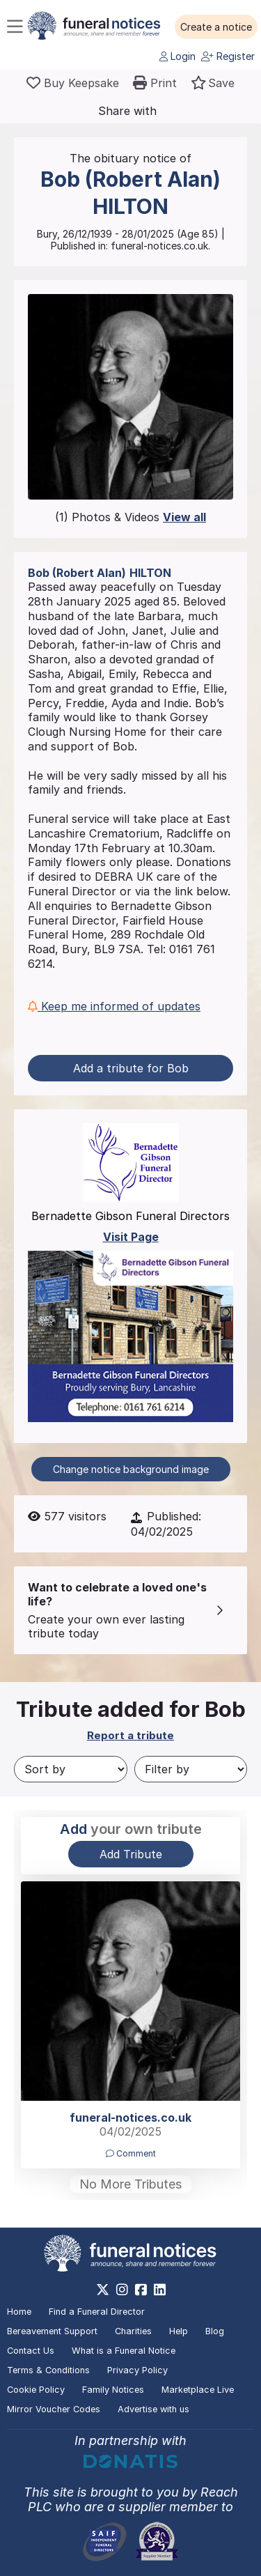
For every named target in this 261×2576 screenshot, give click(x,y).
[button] (216, 27)
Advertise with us (153, 2409)
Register (228, 56)
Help (178, 2331)
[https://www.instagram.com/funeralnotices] (122, 2289)
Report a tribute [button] (130, 1735)
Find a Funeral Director (97, 2311)
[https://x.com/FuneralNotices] (102, 2289)
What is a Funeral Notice (123, 2350)
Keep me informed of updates (114, 1006)
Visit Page (131, 1237)
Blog (214, 2331)
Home (19, 2311)
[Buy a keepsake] (72, 83)
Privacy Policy (137, 2370)
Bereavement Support (52, 2331)
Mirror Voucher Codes (53, 2409)
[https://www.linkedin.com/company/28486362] (160, 2289)
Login (177, 56)
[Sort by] (70, 1769)
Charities (133, 2331)
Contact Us (30, 2350)
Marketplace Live (197, 2389)
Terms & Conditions (48, 2370)
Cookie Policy (36, 2389)
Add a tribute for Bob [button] (131, 1068)
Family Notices (113, 2389)
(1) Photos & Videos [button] (130, 517)
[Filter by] (191, 1769)
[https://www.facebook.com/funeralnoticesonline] (141, 2289)
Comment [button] (131, 2153)
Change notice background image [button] (131, 1469)
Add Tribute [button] (131, 1854)
